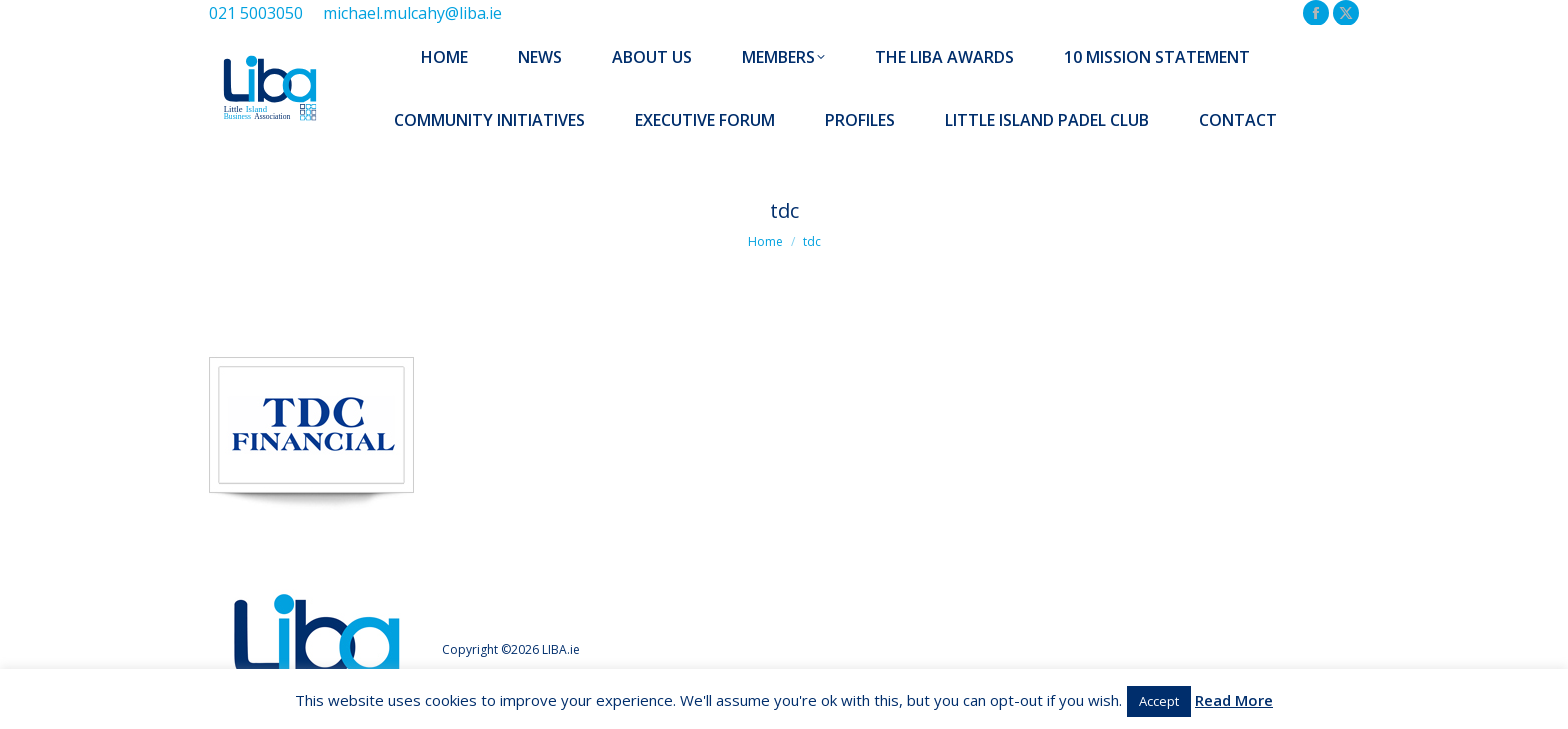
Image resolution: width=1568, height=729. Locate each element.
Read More (1234, 700)
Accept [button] (1159, 701)
